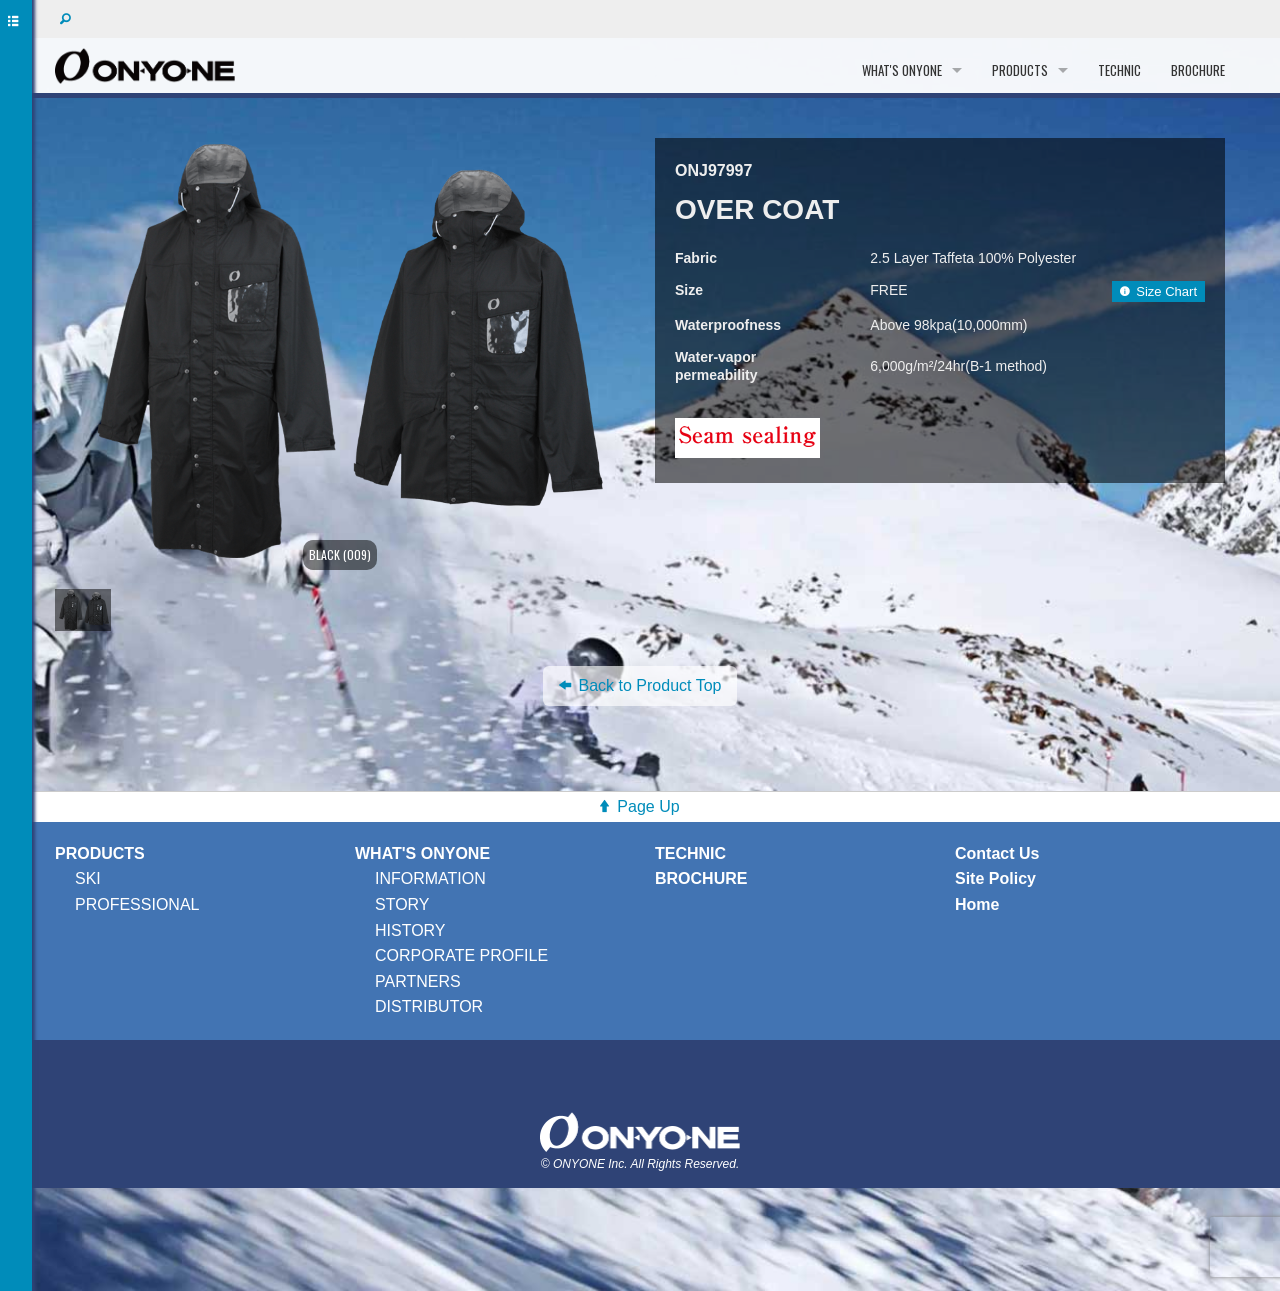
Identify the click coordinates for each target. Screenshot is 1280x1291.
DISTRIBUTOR (429, 1006)
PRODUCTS (1020, 70)
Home (977, 904)
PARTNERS (418, 981)
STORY (402, 904)
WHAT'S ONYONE (902, 70)
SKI (88, 878)
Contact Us (997, 853)
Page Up (648, 806)
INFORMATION (430, 878)
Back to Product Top (640, 685)
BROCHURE (1198, 70)
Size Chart (1158, 291)
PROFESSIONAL (137, 904)
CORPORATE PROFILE (461, 955)
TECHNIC (1119, 70)
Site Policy (995, 878)
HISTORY (410, 930)
